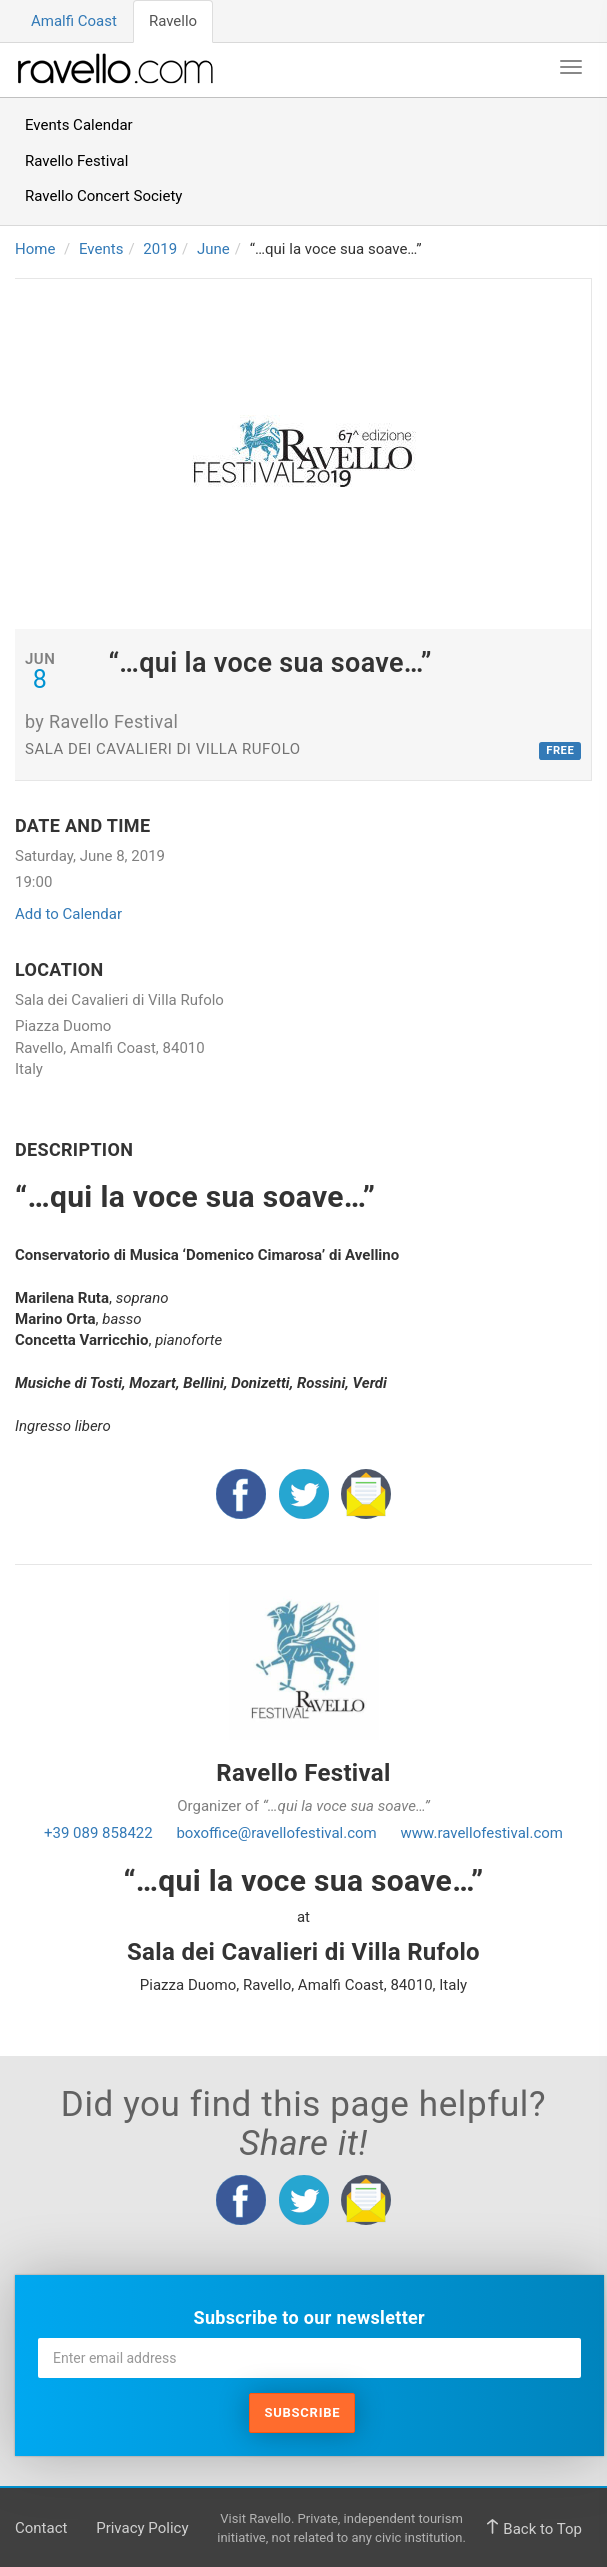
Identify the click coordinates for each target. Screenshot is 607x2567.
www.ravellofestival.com (482, 1833)
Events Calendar (79, 125)
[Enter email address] (309, 2358)
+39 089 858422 (98, 1833)
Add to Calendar (68, 914)
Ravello (173, 21)
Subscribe (302, 2412)
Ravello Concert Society (103, 196)
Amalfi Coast (74, 21)
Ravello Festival (76, 161)
